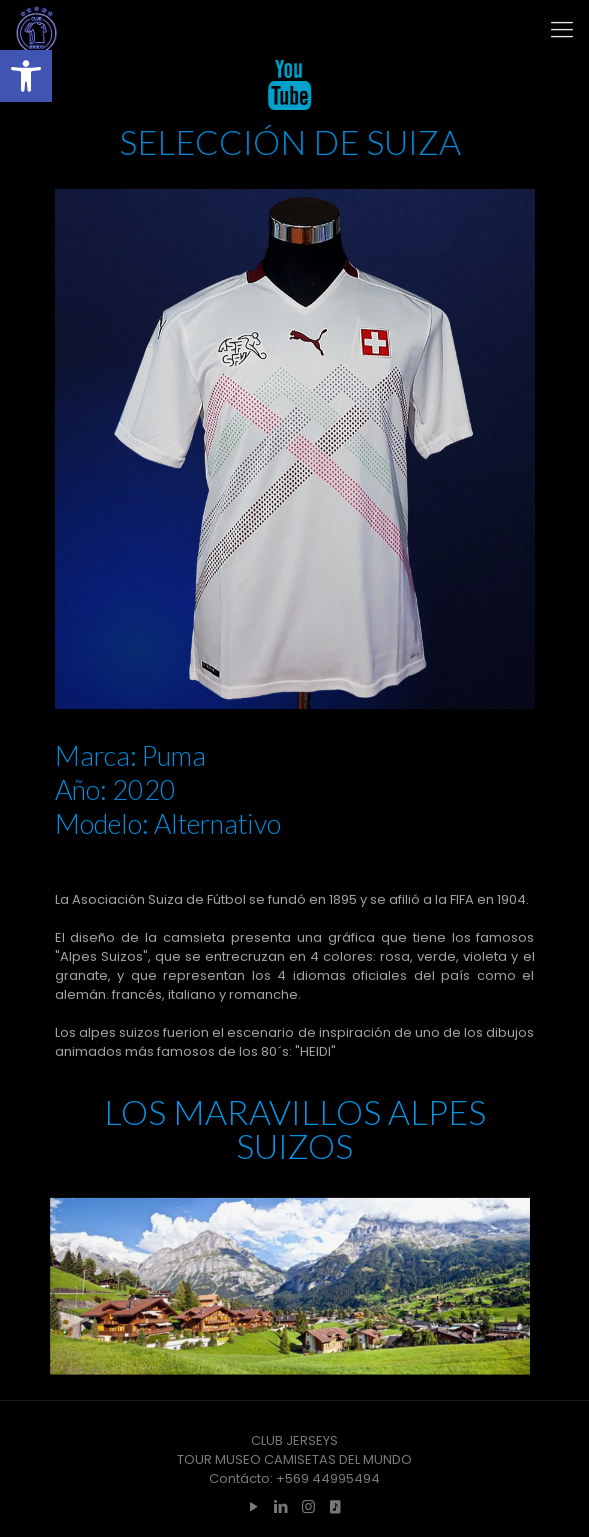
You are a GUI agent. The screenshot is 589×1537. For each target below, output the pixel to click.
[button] (26, 76)
